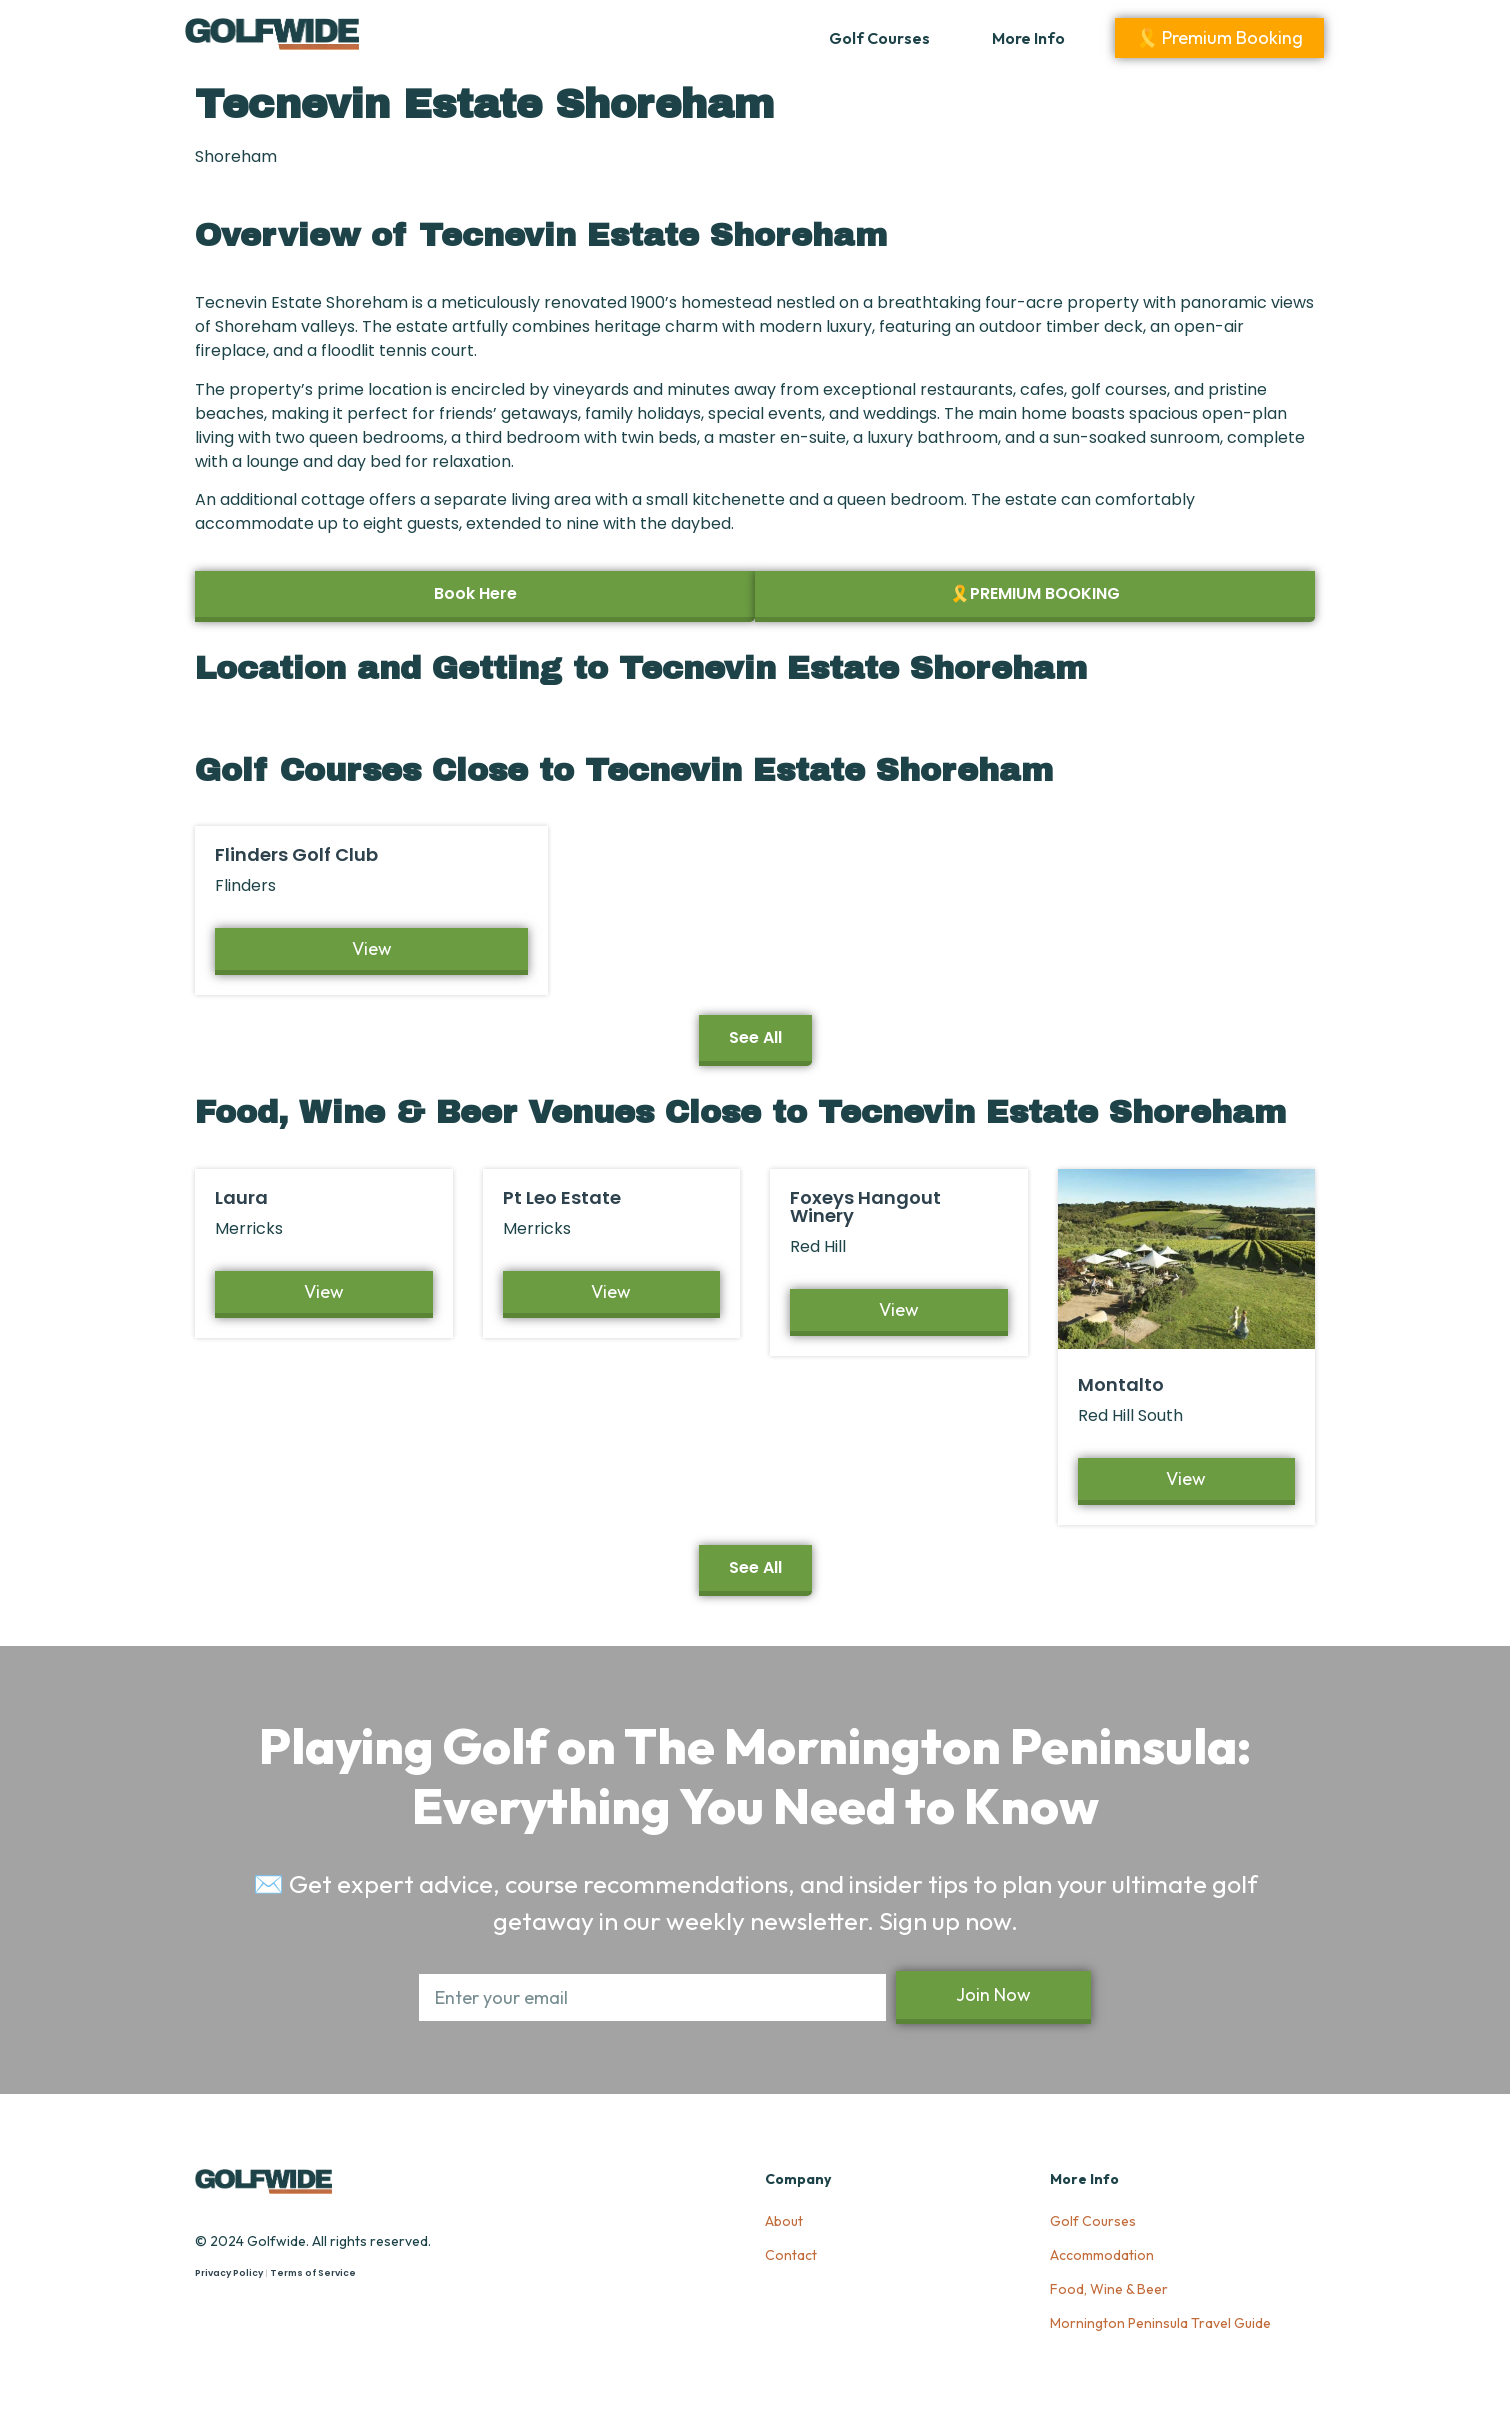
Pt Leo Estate (562, 1197)
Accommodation (1102, 2255)
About (784, 2221)
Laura (241, 1197)
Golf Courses (879, 38)
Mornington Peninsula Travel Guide (1160, 2323)
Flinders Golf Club (296, 854)
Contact (791, 2255)
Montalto (1121, 1384)
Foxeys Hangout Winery (865, 1206)
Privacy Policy (229, 2273)
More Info (1028, 38)
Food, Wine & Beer (1109, 2289)
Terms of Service (313, 2273)
